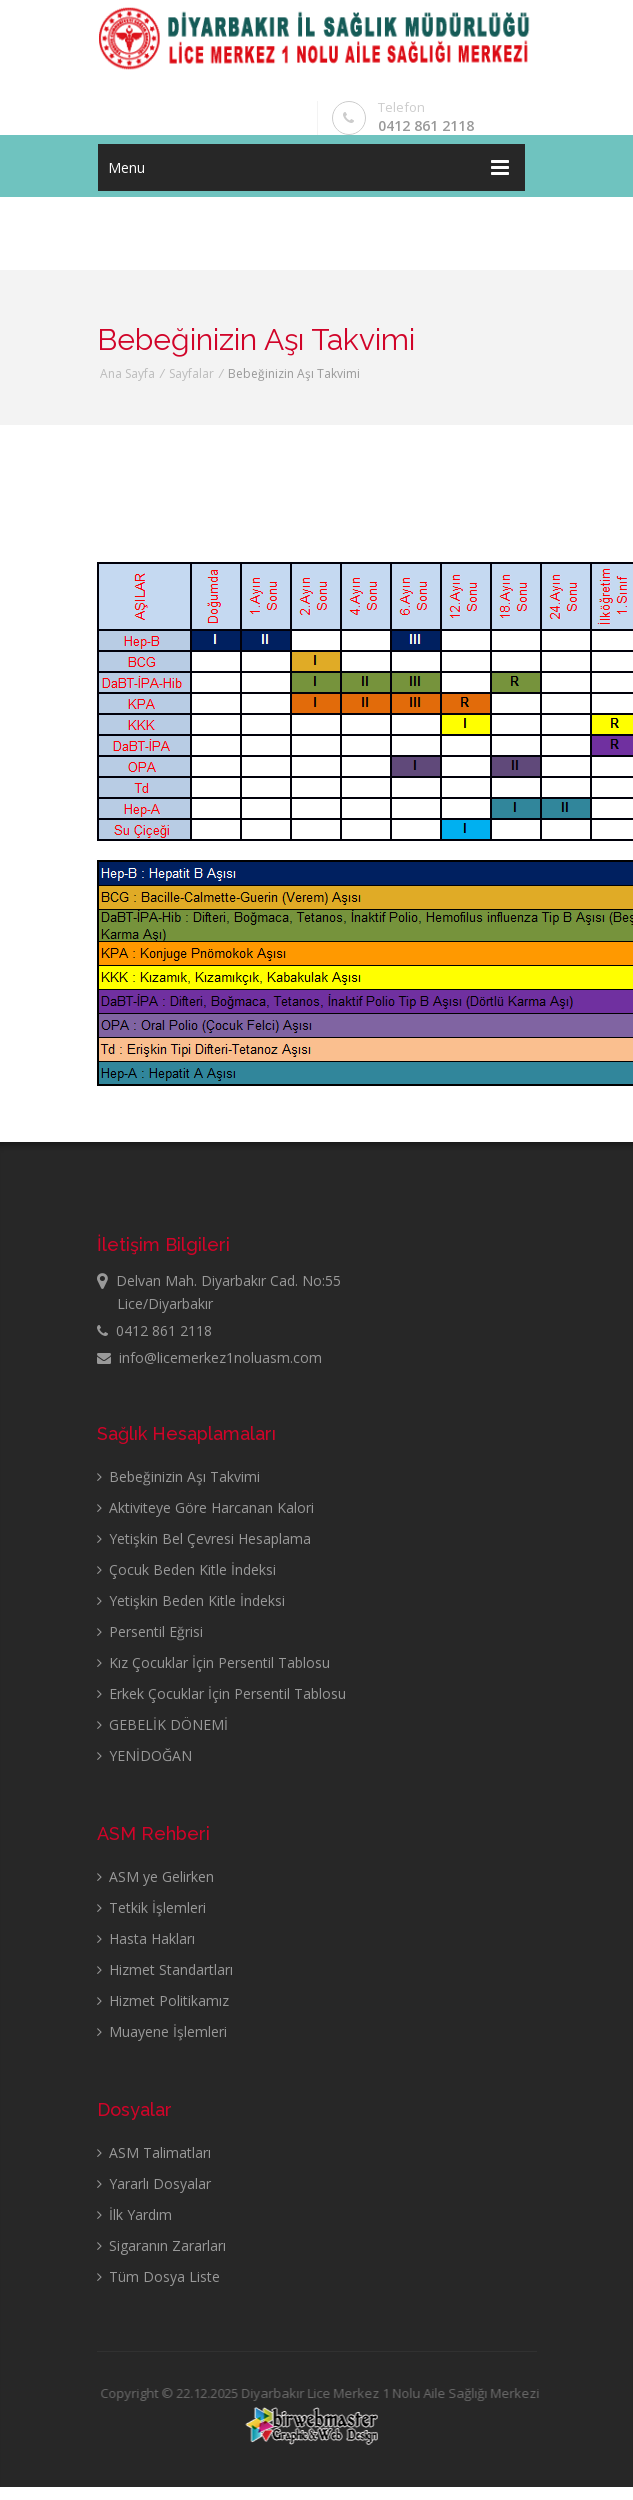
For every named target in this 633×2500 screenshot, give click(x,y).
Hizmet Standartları (165, 1969)
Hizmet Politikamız (163, 2000)
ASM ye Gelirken (155, 1876)
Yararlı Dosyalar (154, 2183)
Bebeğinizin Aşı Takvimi (178, 1476)
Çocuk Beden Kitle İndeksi (186, 1569)
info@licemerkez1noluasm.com (209, 1357)
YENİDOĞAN (144, 1755)
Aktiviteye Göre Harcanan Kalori (205, 1507)
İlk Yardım (134, 2214)
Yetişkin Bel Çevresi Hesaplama (204, 1538)
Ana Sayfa (127, 373)
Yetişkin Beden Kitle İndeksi (191, 1600)
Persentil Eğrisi (150, 1631)
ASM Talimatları (154, 2152)
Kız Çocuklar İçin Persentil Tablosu (213, 1662)
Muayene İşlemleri (162, 2031)
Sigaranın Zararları (161, 2245)
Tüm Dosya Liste (158, 2276)
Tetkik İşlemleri (151, 1907)
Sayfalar (191, 373)
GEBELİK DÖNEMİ (162, 1724)
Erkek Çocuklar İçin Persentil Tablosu (221, 1693)
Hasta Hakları (146, 1938)
